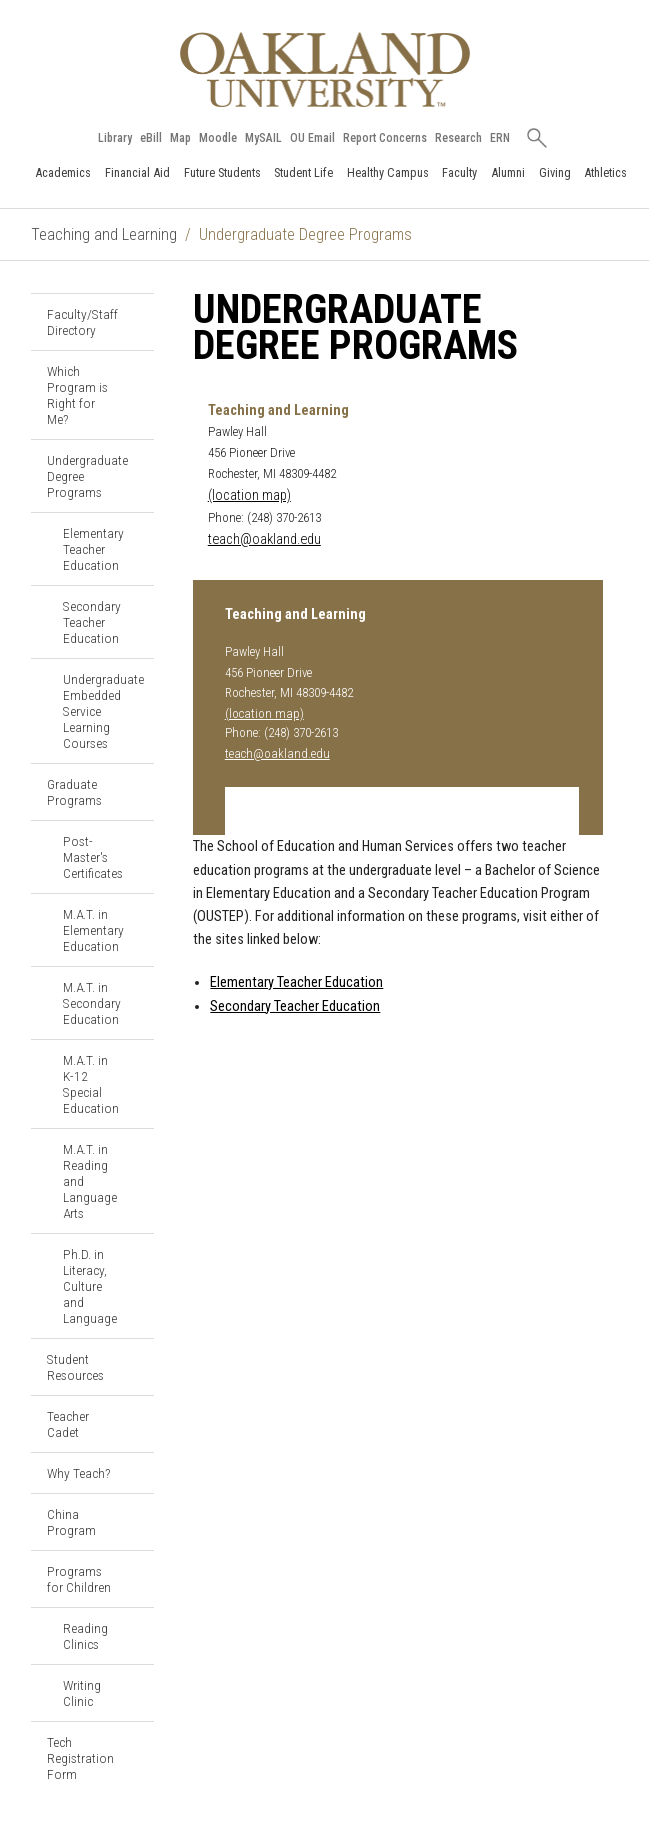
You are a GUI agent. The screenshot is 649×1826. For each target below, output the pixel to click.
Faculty (459, 172)
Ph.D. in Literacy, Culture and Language (90, 1286)
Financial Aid (137, 172)
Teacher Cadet (68, 1424)
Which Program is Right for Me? (77, 395)
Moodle (218, 138)
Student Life (303, 172)
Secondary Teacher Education (92, 622)
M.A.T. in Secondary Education (92, 1003)
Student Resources (75, 1367)
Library (115, 138)
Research (458, 138)
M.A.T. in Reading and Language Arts (90, 1181)
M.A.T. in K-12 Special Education (91, 1084)
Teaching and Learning (104, 234)
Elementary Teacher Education (93, 549)
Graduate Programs (74, 792)
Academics (63, 172)
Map (180, 138)
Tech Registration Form (80, 1758)
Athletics (605, 172)
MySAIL (263, 138)
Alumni (508, 172)
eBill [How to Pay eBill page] (151, 138)
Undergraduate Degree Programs (87, 476)
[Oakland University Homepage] (325, 69)
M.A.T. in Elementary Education (93, 930)
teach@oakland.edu (264, 539)
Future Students (222, 172)
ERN (500, 138)
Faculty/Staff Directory (82, 322)
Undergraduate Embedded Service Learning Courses (103, 711)
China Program (71, 1522)
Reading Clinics (85, 1636)
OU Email (312, 138)
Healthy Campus (388, 172)
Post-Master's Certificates (93, 857)
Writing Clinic (82, 1693)
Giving (555, 172)
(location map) (249, 495)
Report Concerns (385, 138)
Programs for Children (79, 1579)
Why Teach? (78, 1473)
